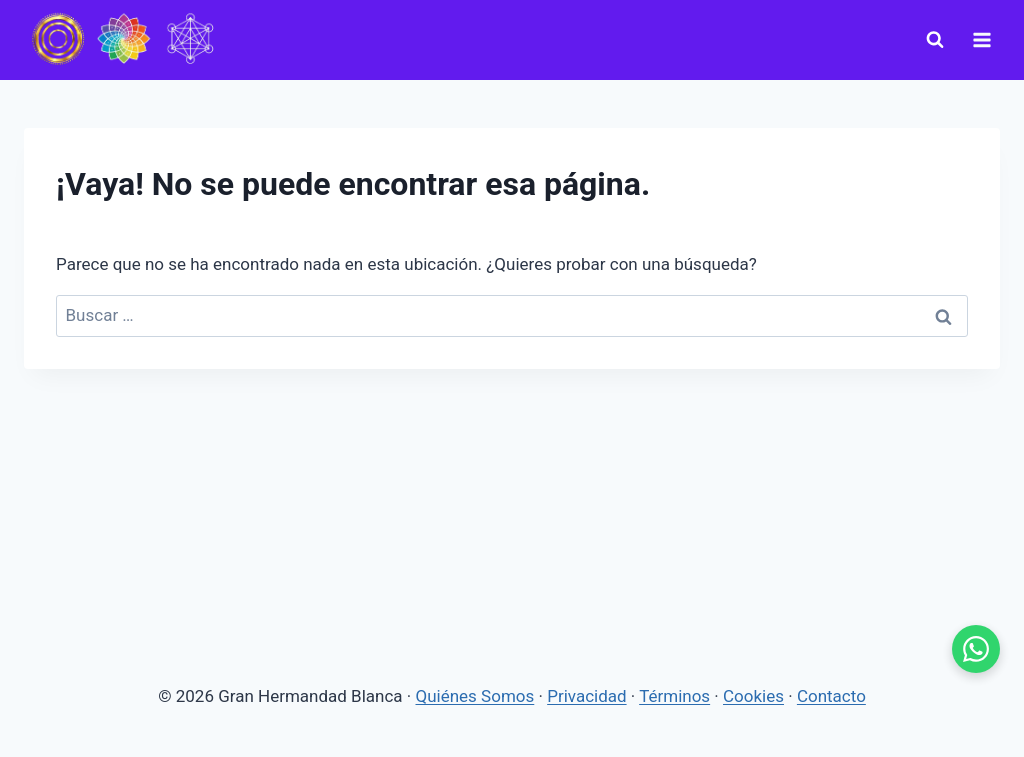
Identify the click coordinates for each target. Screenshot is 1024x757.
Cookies (753, 696)
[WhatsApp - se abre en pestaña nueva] (976, 649)
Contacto (831, 696)
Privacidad (586, 696)
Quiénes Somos (475, 696)
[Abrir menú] (981, 39)
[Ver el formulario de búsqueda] (935, 40)
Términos (674, 696)
